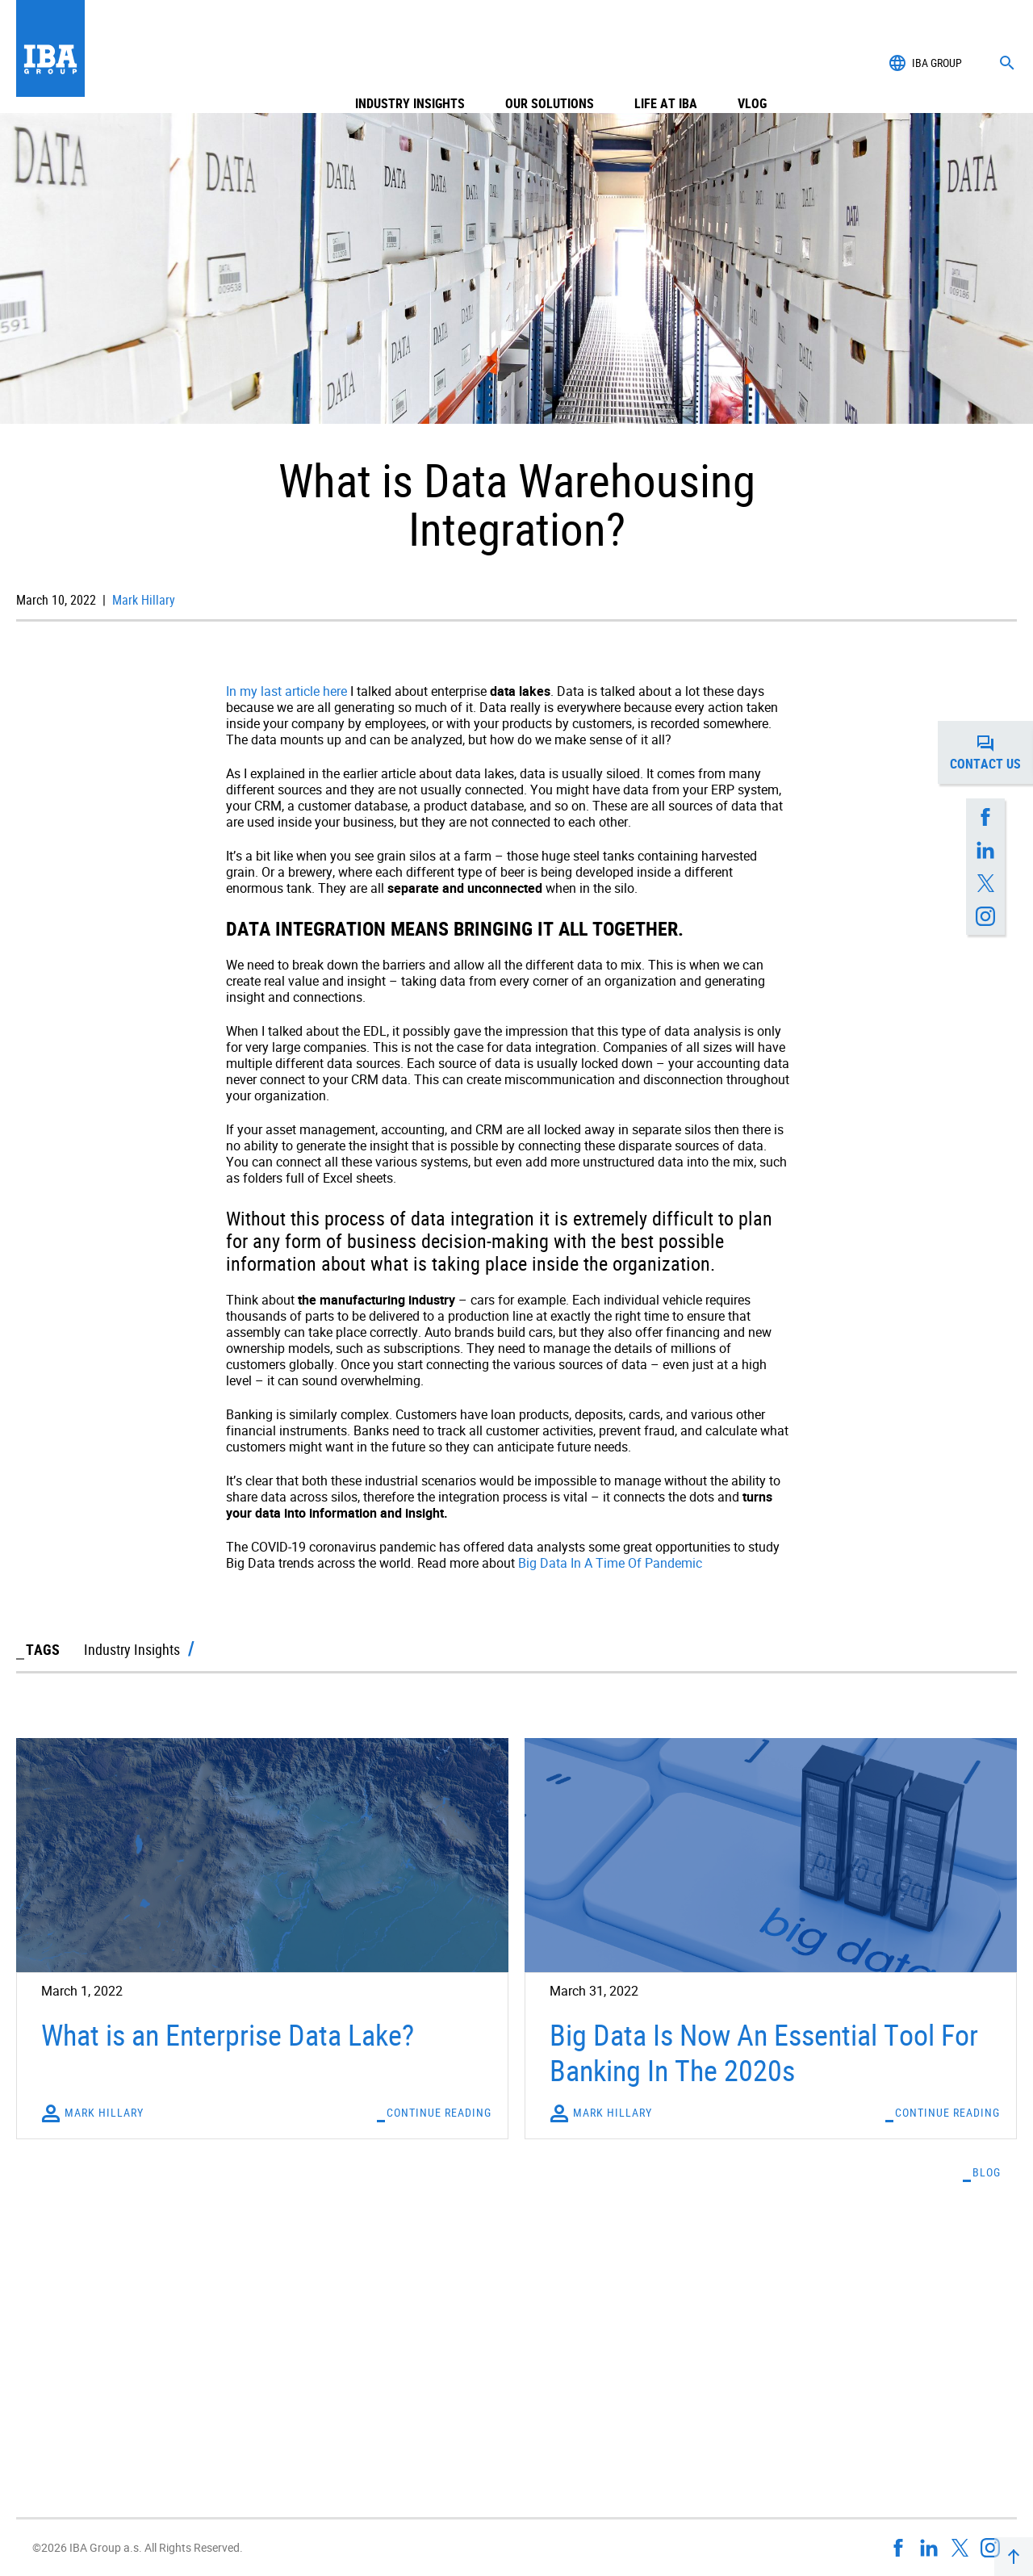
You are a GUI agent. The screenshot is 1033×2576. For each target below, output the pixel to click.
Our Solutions (549, 63)
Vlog (752, 63)
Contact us (991, 752)
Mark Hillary (142, 600)
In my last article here (286, 691)
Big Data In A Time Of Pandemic (610, 1563)
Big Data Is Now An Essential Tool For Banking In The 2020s (764, 2052)
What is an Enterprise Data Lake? (227, 2034)
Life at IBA (665, 63)
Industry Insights (410, 63)
